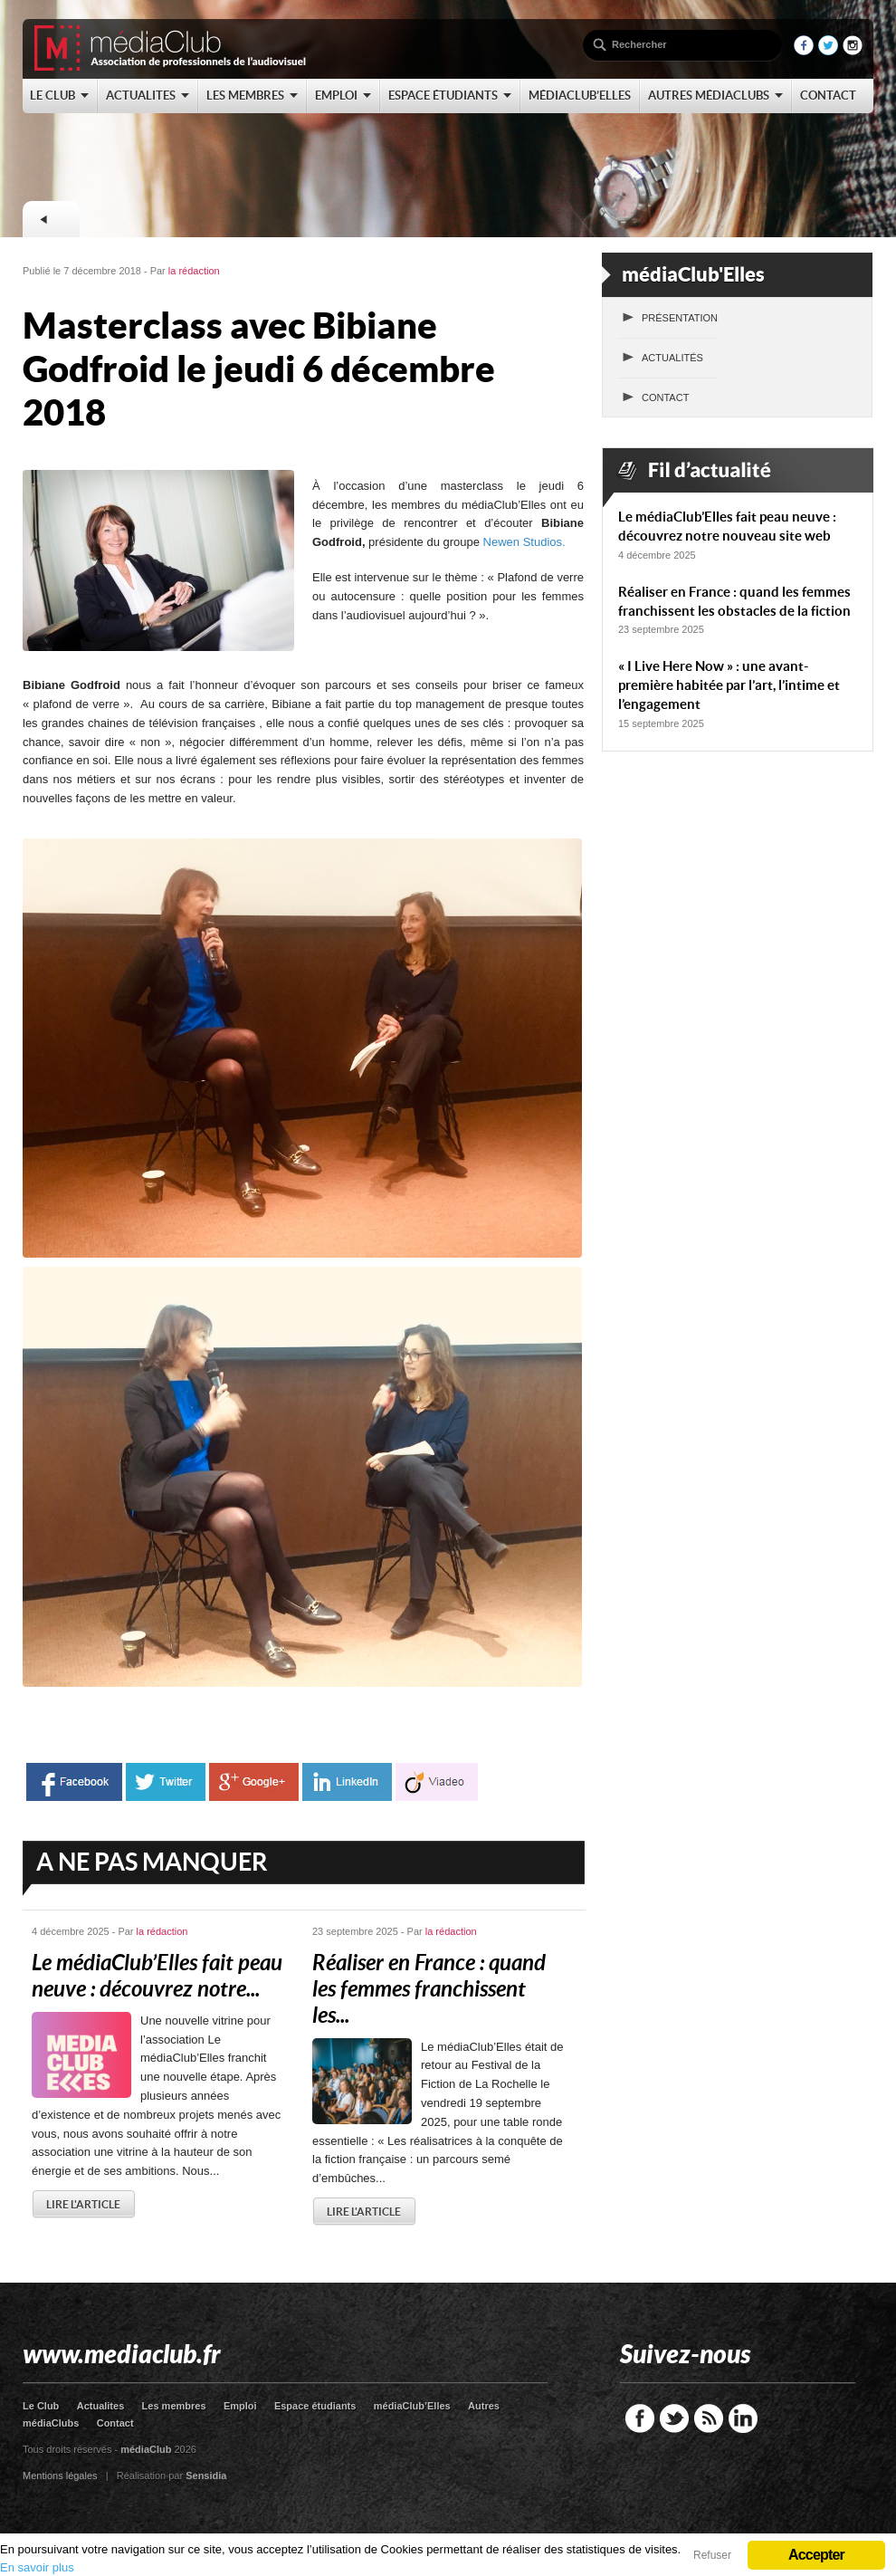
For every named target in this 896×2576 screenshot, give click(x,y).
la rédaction (194, 270)
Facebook (639, 2418)
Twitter (674, 2418)
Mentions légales (60, 2475)
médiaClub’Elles (412, 2405)
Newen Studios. (526, 542)
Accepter (816, 2554)
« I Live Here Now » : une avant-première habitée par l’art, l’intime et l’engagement (729, 685)
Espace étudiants (315, 2405)
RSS (708, 2418)
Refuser (712, 2555)
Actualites (101, 2405)
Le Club (41, 2405)
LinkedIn (743, 2418)
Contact (665, 397)
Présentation (680, 317)
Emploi (240, 2405)
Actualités (672, 357)
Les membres (174, 2405)
